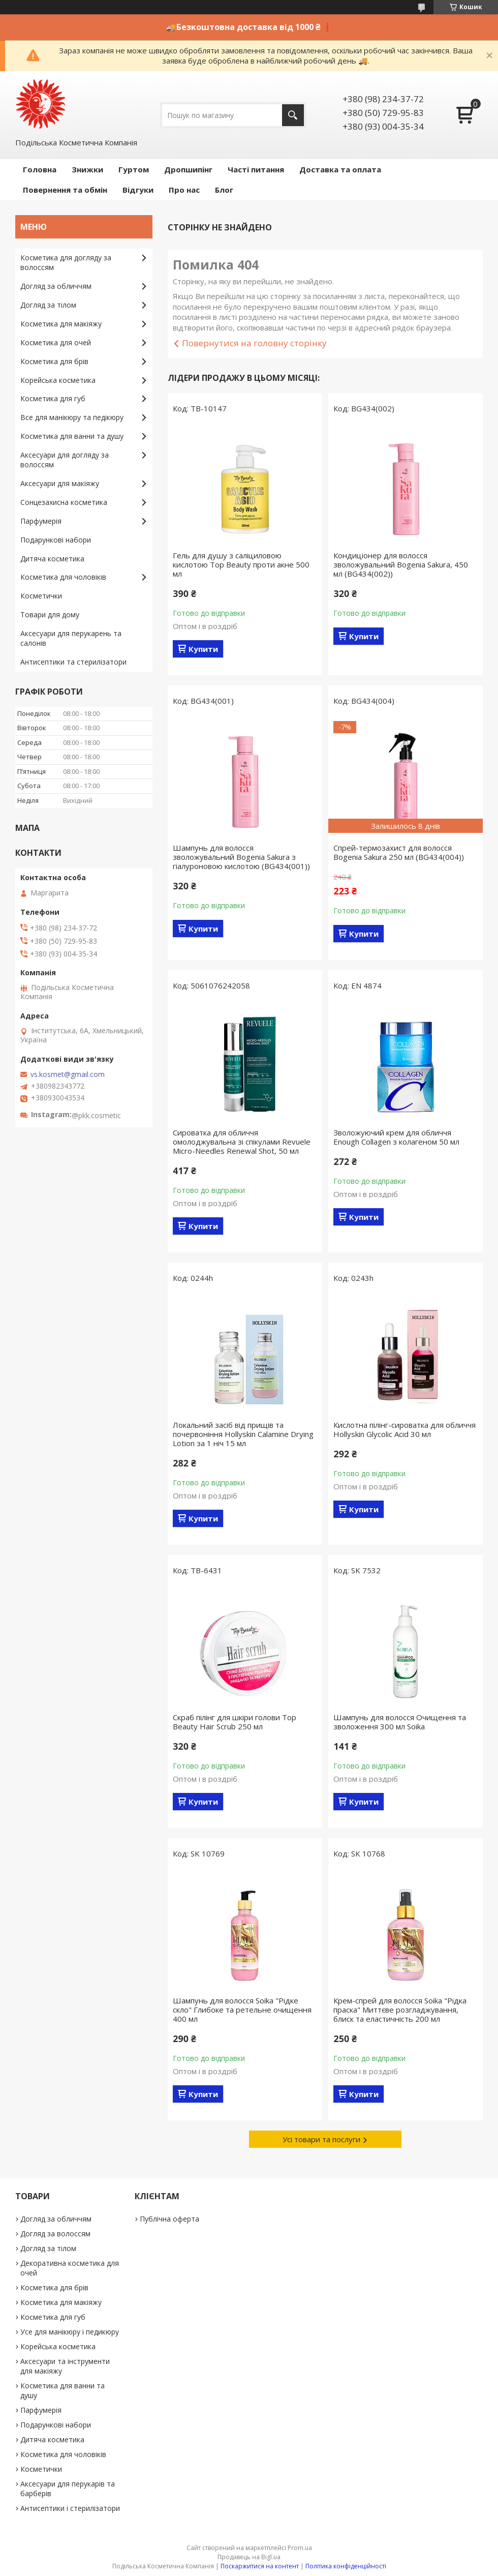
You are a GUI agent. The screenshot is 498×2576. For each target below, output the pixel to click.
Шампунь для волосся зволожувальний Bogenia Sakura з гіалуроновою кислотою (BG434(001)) (241, 857)
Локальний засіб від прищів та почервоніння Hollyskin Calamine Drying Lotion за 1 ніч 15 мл (243, 1434)
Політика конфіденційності (345, 2566)
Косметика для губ (52, 398)
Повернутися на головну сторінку (254, 343)
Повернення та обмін (65, 190)
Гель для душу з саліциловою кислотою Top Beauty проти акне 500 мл (241, 564)
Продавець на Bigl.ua (249, 2557)
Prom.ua (300, 2547)
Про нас (184, 190)
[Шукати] (293, 115)
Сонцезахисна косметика (63, 502)
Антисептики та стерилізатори (73, 662)
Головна (39, 169)
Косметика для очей (55, 342)
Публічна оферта (169, 2219)
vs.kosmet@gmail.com (67, 1074)
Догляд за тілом (48, 305)
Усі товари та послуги (321, 2139)
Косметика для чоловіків (63, 577)
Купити (203, 649)
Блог (224, 190)
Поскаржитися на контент (260, 2566)
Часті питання (256, 169)
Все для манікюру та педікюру (71, 417)
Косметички (41, 596)
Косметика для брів (54, 361)
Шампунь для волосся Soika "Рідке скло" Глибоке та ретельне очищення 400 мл (242, 2009)
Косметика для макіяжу (61, 323)
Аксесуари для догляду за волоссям (64, 459)
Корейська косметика (58, 380)
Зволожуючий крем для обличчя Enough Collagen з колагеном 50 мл (396, 1137)
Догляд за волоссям (55, 2233)
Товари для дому (49, 614)
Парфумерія (40, 521)
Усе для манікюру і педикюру (69, 2332)
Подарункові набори (55, 540)
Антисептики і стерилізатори (70, 2508)
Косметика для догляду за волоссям (65, 262)
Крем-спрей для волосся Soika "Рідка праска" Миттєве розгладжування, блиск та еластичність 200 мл (399, 2009)
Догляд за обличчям (55, 286)
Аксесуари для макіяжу (59, 483)
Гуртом (133, 169)
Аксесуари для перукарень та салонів (70, 638)
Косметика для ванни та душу (71, 436)
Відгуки (137, 190)
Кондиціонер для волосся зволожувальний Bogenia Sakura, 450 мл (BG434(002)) (400, 564)
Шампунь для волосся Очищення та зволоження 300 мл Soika (399, 1722)
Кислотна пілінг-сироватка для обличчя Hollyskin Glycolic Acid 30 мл (404, 1429)
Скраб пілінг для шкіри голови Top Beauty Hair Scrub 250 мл (234, 1722)
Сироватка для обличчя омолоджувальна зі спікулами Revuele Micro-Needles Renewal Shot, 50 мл (241, 1141)
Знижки (87, 169)
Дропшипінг (188, 169)
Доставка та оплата (340, 169)
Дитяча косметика (52, 558)
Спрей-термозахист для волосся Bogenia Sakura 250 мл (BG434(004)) (398, 852)
